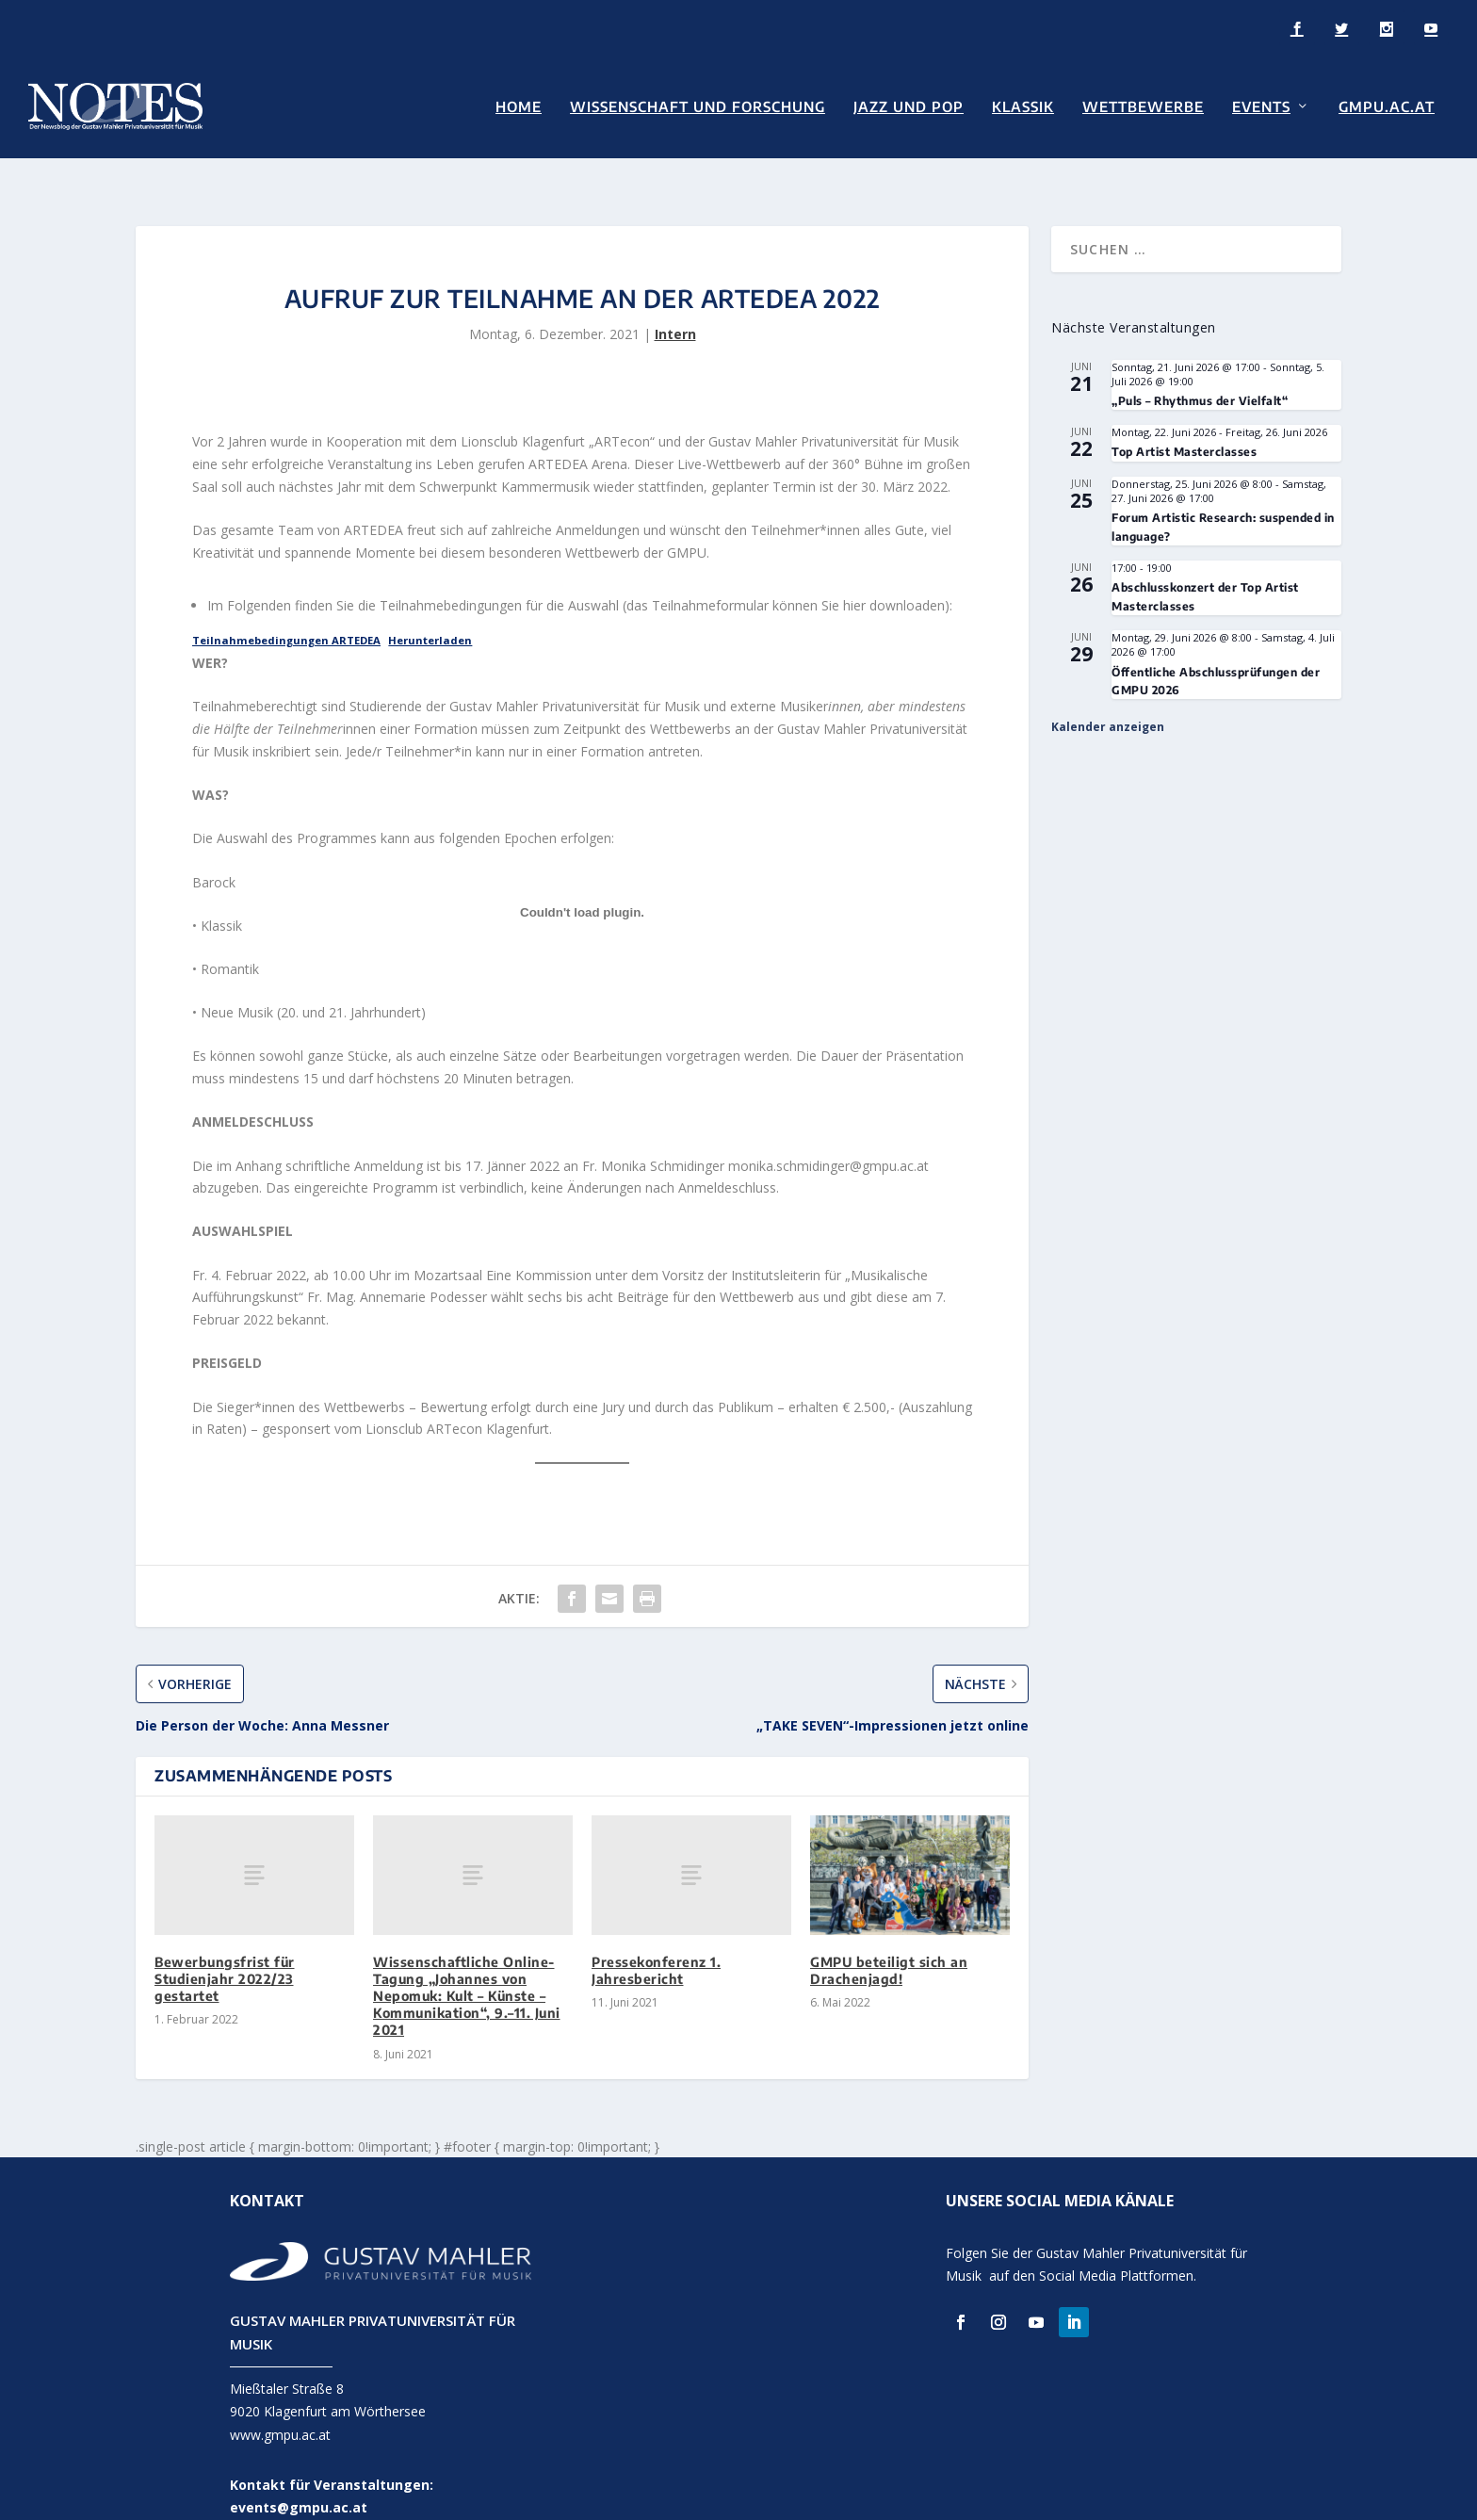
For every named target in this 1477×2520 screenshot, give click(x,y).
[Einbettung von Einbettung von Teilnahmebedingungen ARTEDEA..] (582, 879)
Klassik (1023, 105)
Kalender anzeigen (1107, 695)
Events (1261, 105)
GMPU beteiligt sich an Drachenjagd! (888, 1938)
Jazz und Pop (908, 105)
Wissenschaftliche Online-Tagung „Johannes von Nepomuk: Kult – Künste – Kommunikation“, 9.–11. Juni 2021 (466, 1964)
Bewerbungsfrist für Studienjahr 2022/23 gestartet (224, 1947)
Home (518, 105)
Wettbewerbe (1143, 105)
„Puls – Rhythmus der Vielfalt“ (1200, 369)
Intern (675, 302)
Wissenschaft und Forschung (697, 105)
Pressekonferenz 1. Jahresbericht (656, 1938)
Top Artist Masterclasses (1184, 420)
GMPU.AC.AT (1387, 105)
